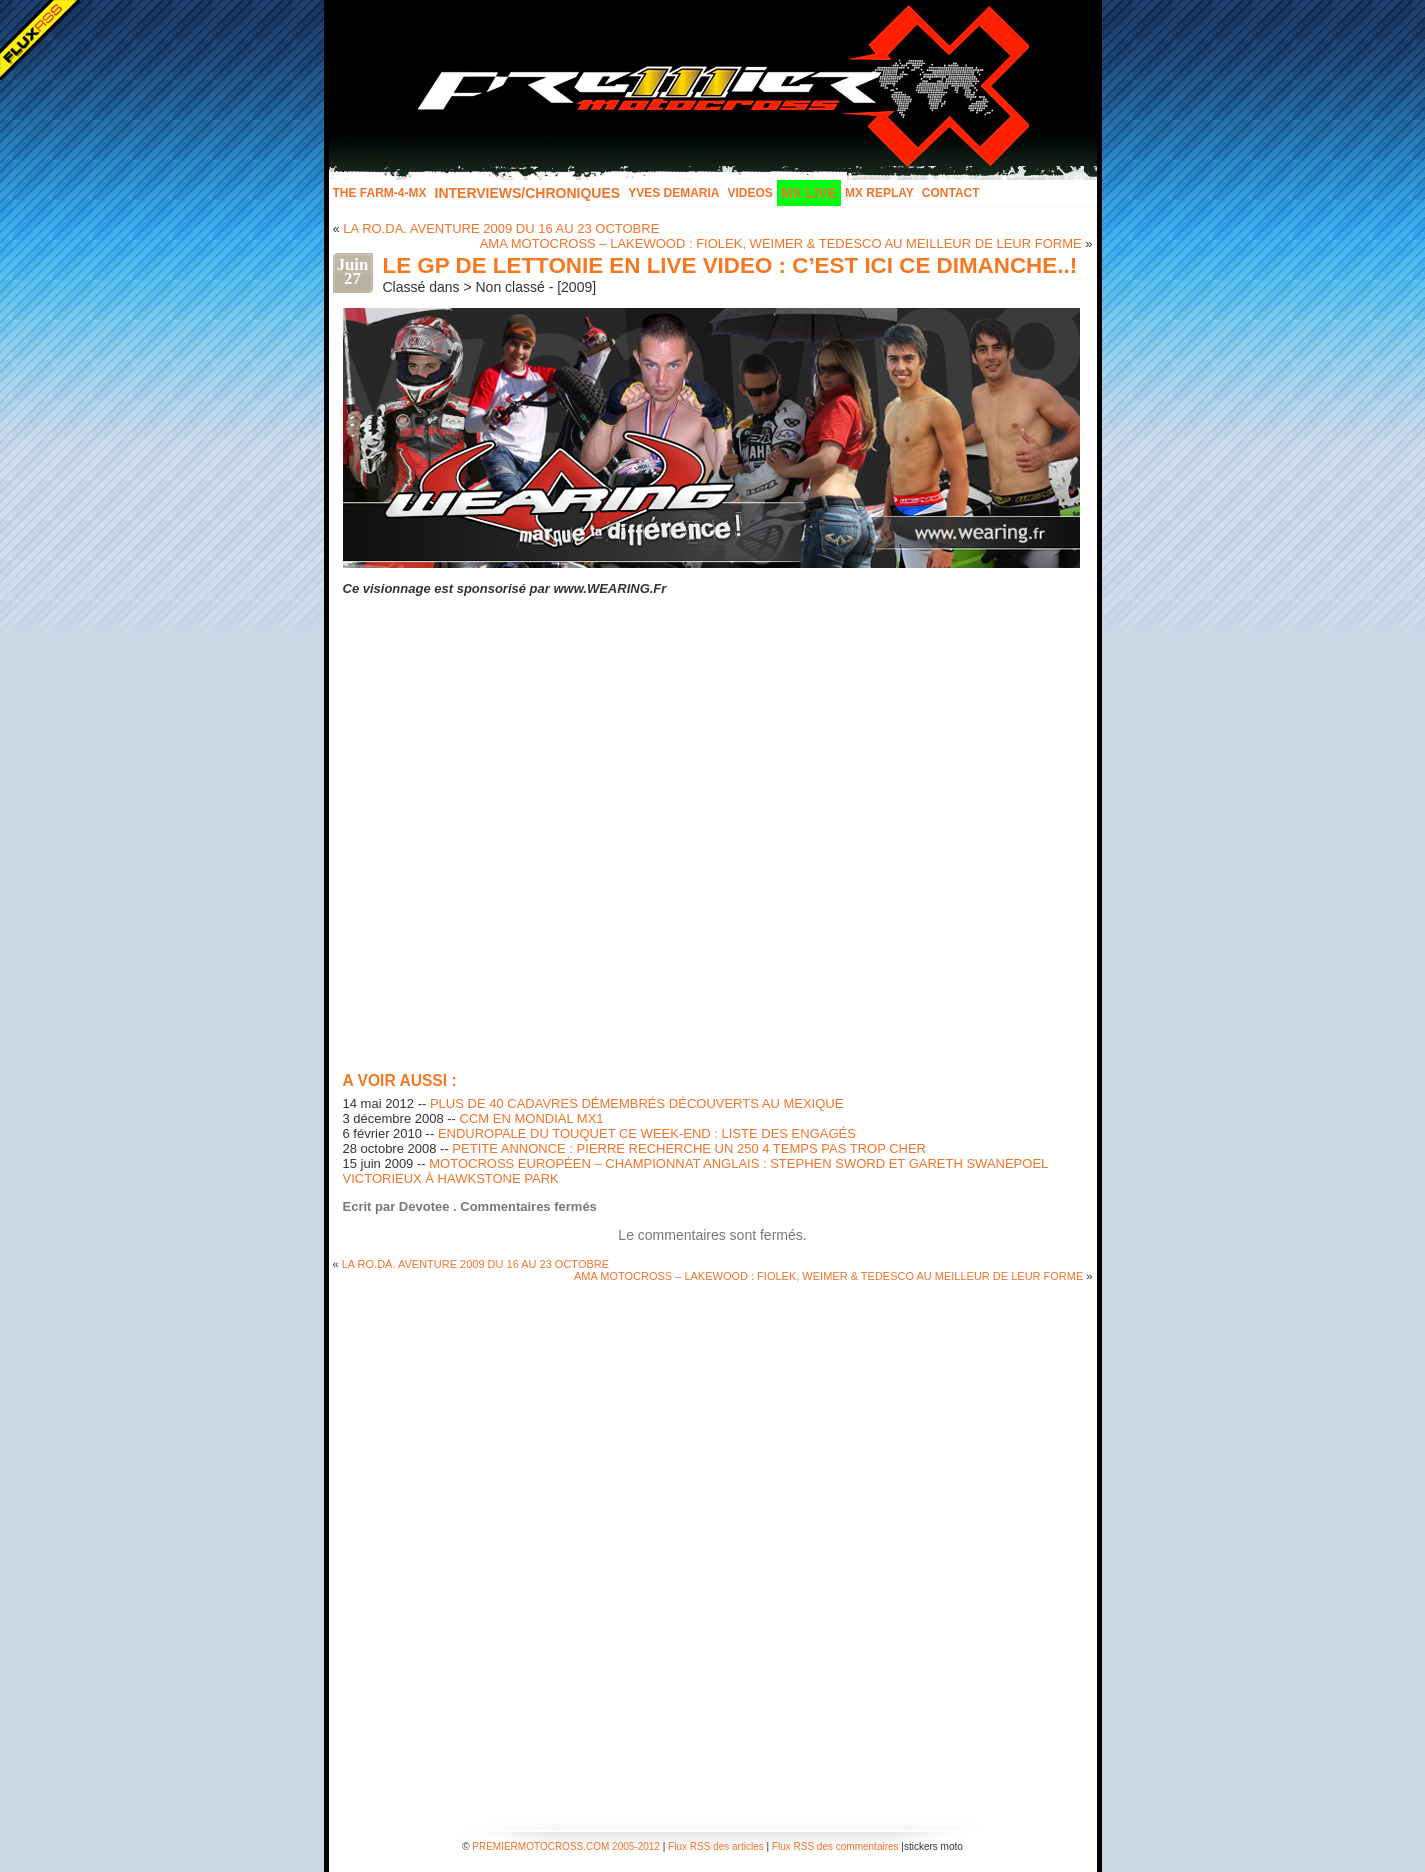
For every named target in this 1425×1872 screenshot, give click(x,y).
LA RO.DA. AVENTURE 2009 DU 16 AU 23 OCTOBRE (501, 228)
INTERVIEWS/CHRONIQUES (528, 193)
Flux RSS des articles (716, 1846)
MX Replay (879, 193)
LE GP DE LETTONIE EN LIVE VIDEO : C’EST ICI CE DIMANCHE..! (730, 265)
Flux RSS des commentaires (835, 1846)
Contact (951, 193)
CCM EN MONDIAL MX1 (532, 1118)
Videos (750, 193)
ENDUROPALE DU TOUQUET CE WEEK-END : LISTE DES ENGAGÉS (647, 1133)
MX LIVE (809, 193)
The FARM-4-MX (380, 193)
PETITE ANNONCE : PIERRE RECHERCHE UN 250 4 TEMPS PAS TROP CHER (689, 1148)
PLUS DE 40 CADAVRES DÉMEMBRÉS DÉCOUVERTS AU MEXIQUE (636, 1103)
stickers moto (933, 1846)
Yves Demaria (673, 193)
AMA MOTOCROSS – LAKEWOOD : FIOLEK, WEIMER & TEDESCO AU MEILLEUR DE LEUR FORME (781, 243)
